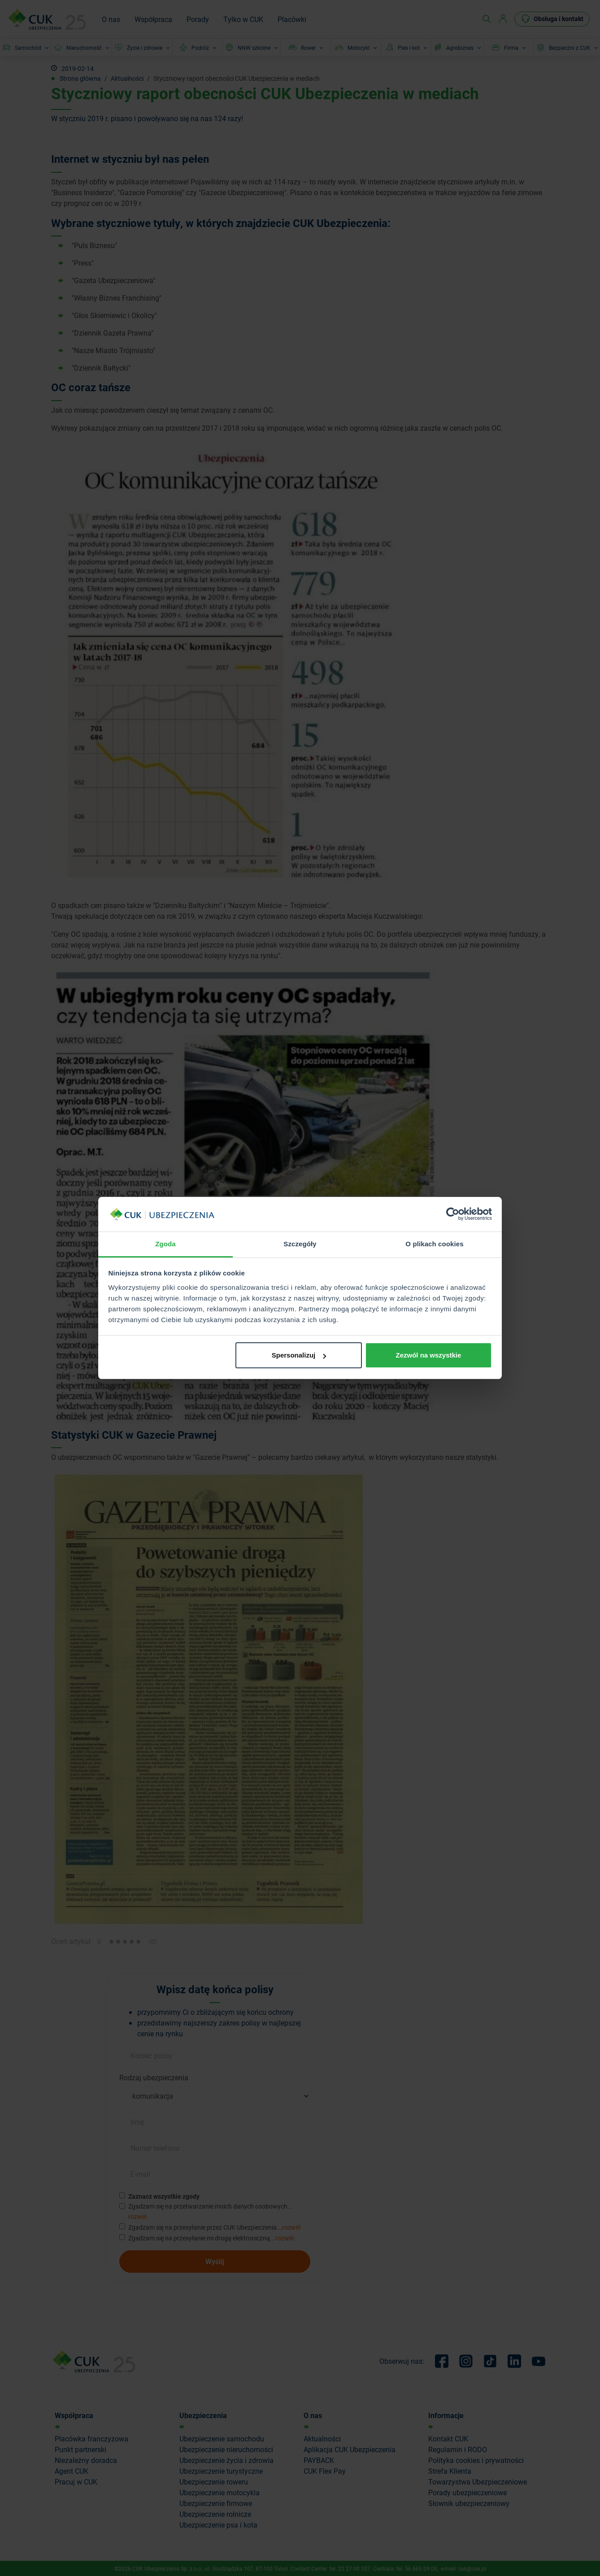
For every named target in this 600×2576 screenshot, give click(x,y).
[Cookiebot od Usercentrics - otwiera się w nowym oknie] (452, 1214)
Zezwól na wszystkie (428, 1355)
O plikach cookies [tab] (434, 1244)
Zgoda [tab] (165, 1244)
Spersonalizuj (299, 1355)
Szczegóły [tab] (299, 1244)
